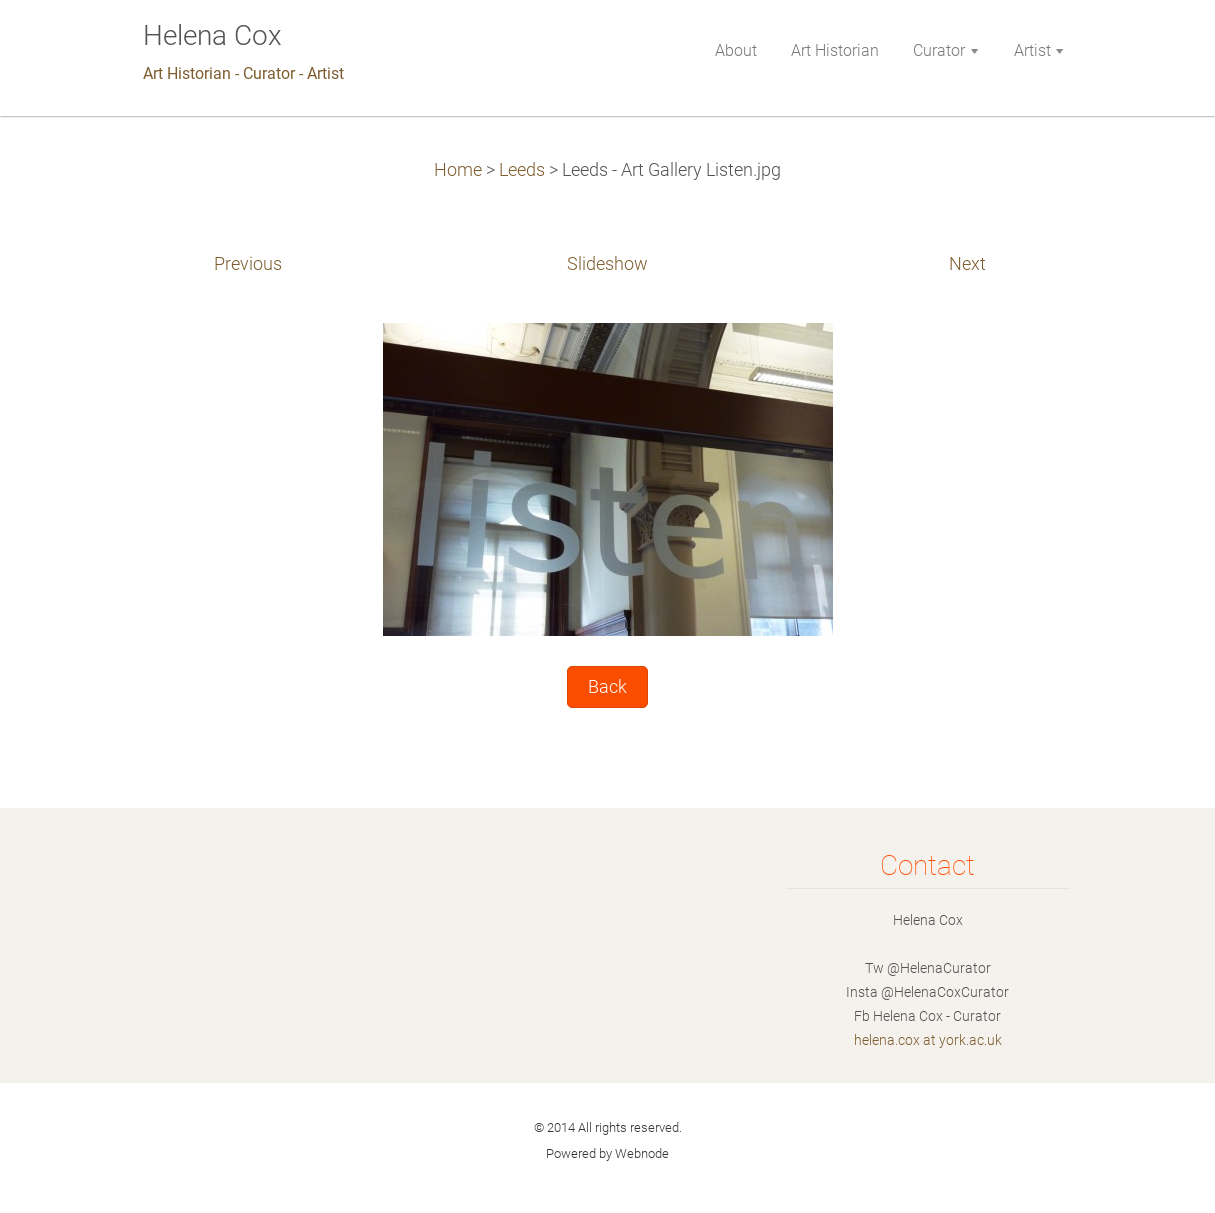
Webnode (642, 1153)
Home (458, 170)
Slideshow (607, 264)
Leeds (522, 170)
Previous (248, 264)
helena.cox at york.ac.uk (928, 1040)
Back (607, 687)
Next (967, 264)
